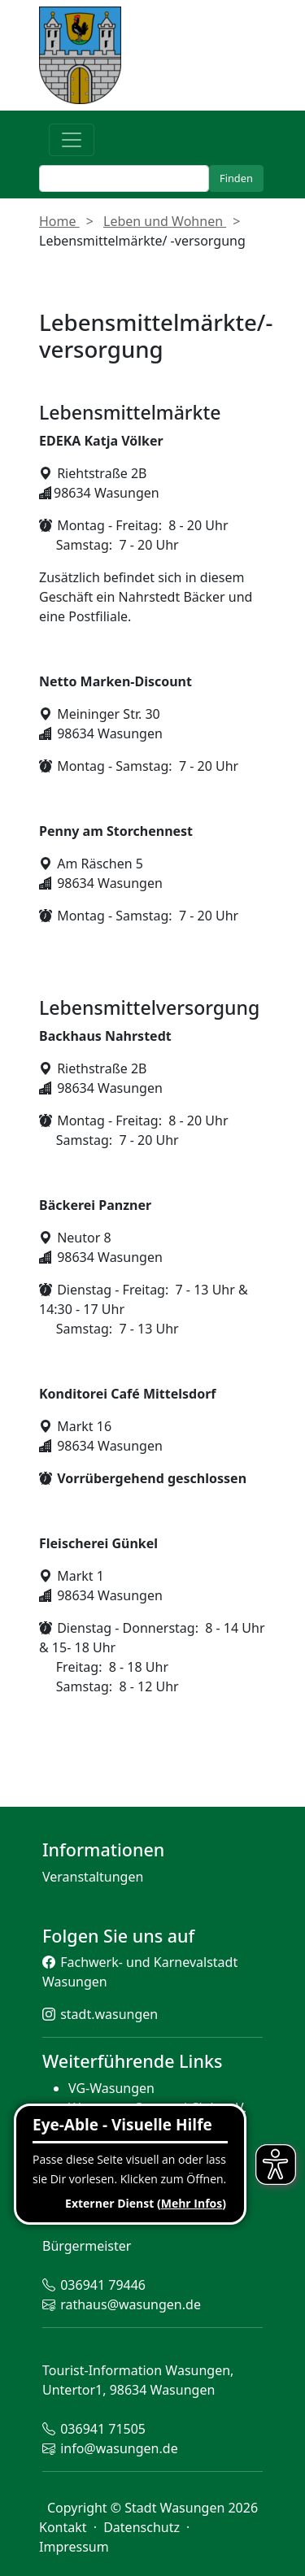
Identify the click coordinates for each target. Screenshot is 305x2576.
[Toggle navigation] (71, 140)
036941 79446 (103, 2285)
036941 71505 (103, 2429)
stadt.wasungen (109, 2014)
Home (59, 221)
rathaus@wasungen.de (130, 2304)
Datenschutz (143, 2527)
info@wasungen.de (118, 2448)
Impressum (74, 2547)
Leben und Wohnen (164, 221)
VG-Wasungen (111, 2088)
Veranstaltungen (92, 1877)
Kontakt (64, 2527)
